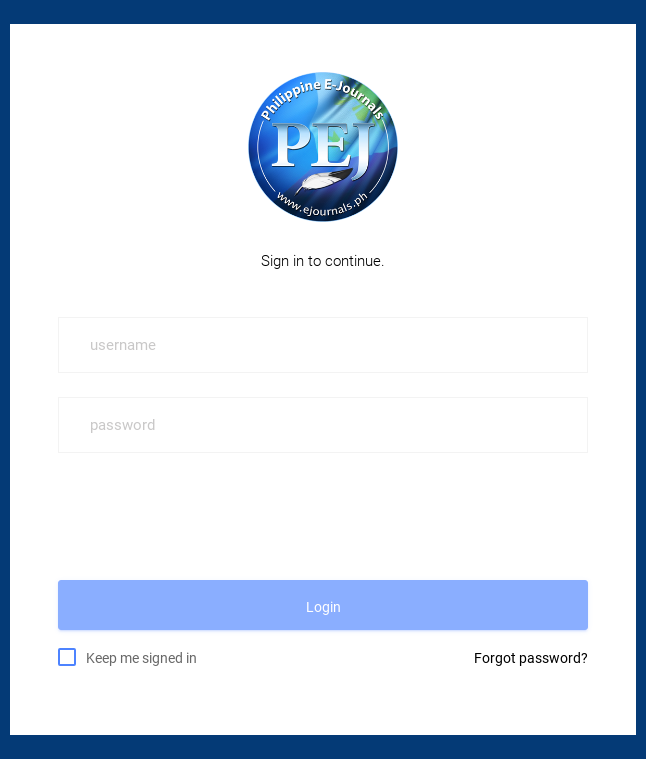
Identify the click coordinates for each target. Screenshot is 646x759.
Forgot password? (531, 658)
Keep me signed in (141, 657)
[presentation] (210, 516)
